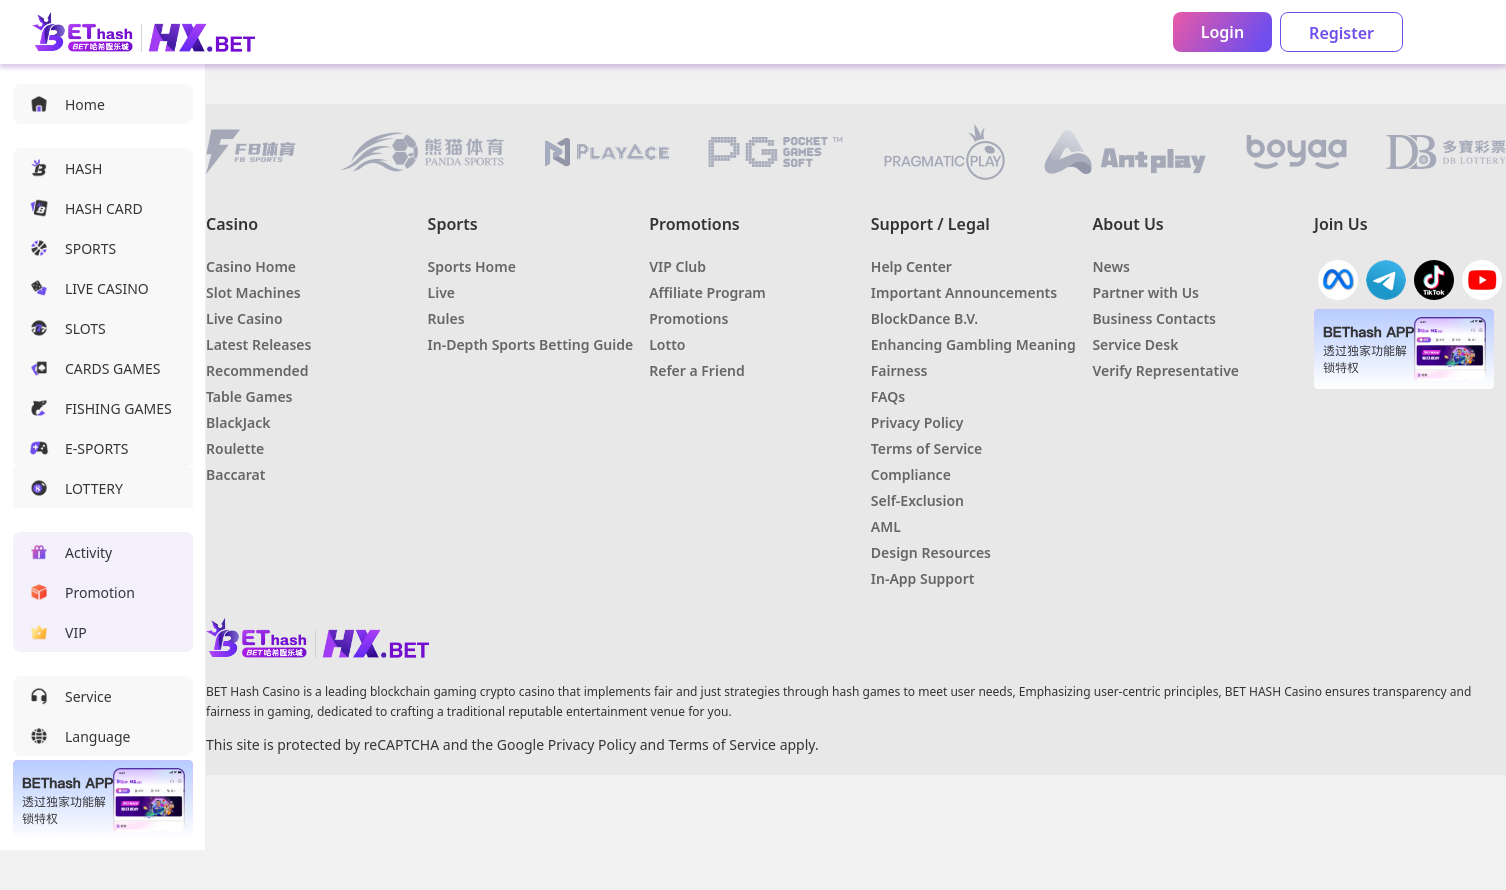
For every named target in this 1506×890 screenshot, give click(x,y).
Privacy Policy (592, 744)
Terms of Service (722, 744)
